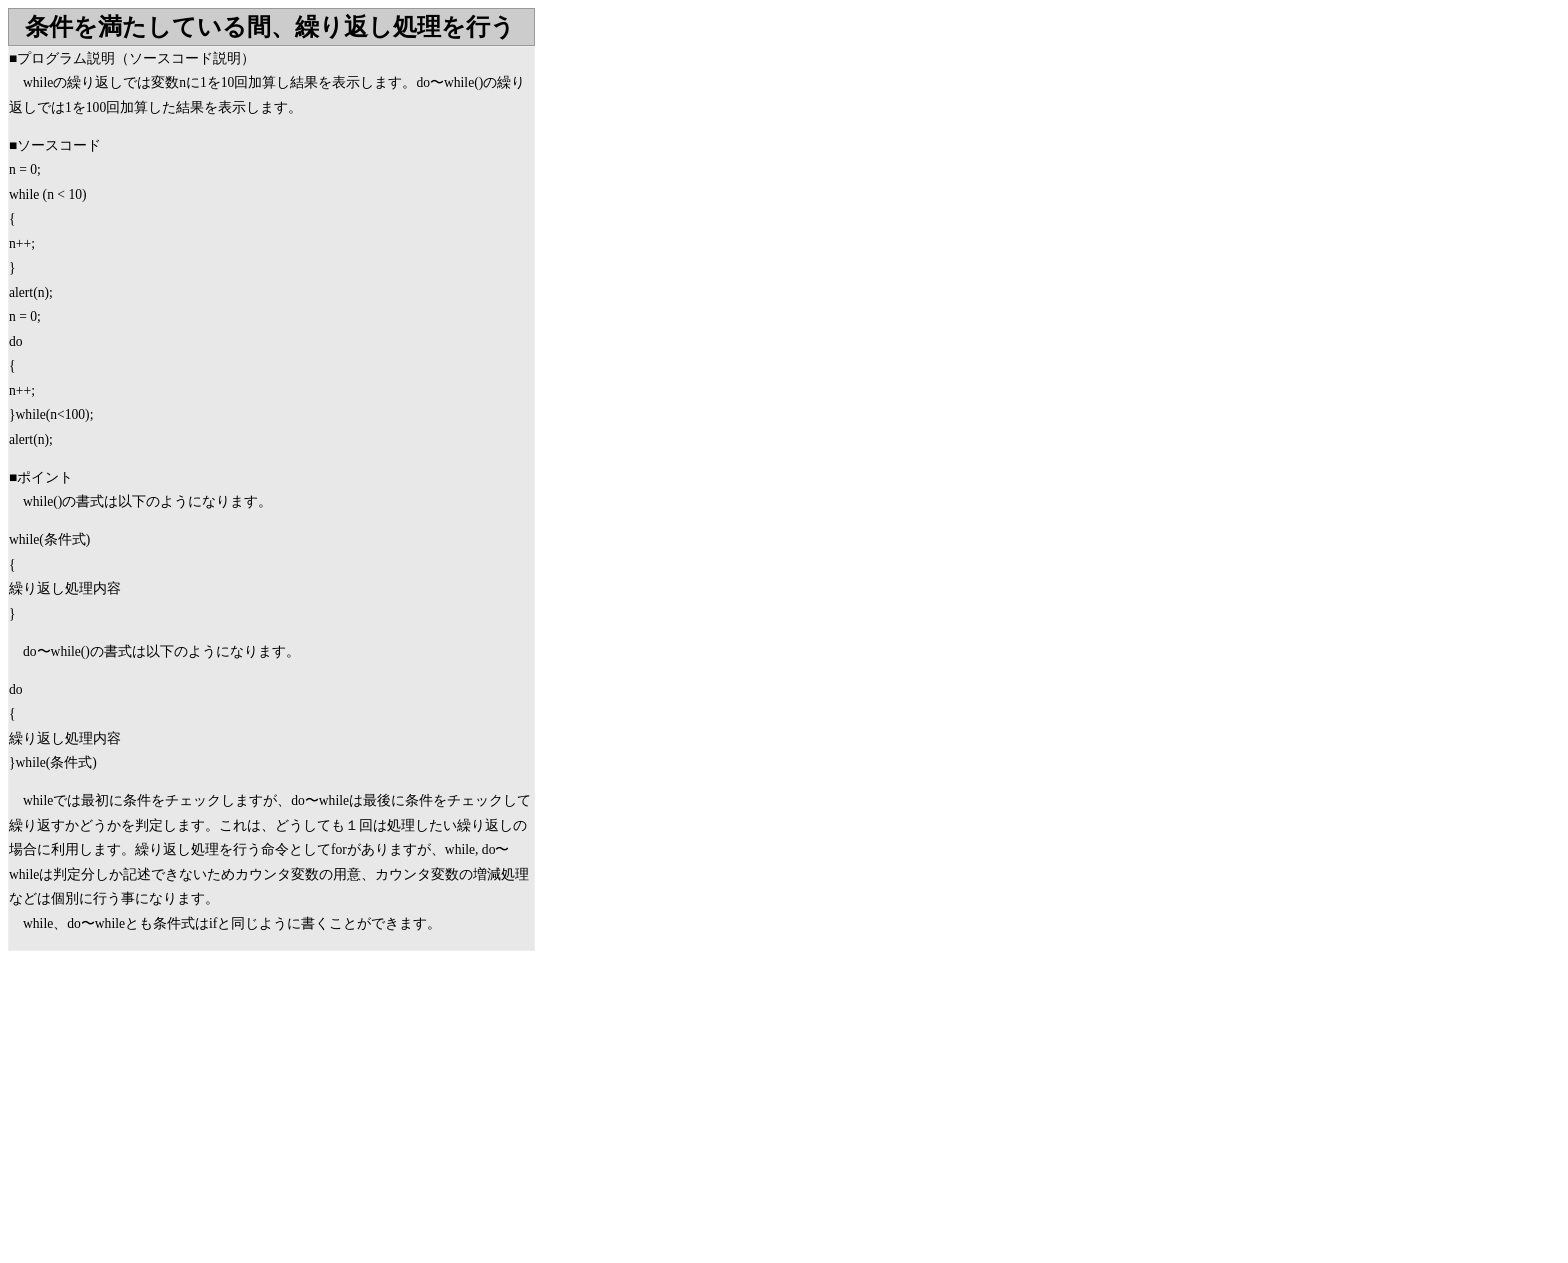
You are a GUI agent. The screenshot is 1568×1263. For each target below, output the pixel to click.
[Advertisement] (176, 1111)
